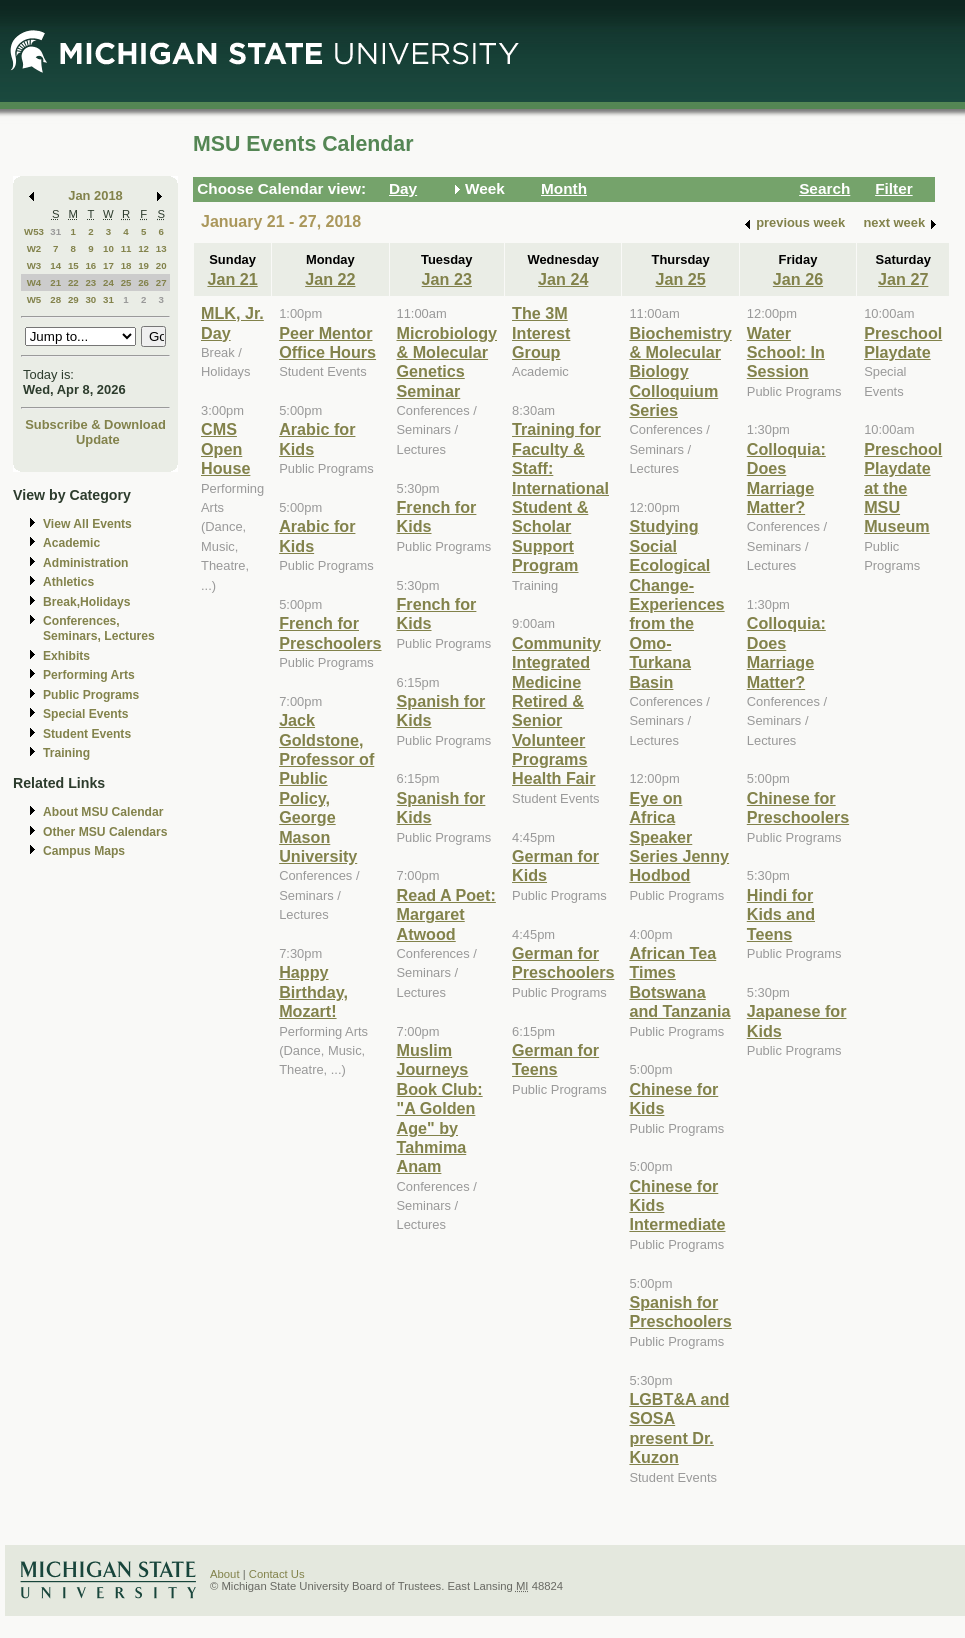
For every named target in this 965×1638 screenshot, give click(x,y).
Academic (71, 543)
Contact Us (277, 1574)
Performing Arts (89, 675)
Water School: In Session (786, 352)
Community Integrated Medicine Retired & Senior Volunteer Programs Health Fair (556, 711)
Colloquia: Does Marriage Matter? (786, 478)
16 (90, 265)
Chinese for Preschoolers (798, 807)
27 (161, 282)
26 (143, 282)
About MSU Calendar (103, 812)
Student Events (87, 734)
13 (161, 248)
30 (90, 299)
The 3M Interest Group (541, 332)
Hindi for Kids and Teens (781, 914)
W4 (34, 282)
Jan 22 (330, 279)
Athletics (68, 582)
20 (161, 265)
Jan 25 (680, 279)
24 (108, 282)
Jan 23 (447, 279)
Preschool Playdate (903, 342)
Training (66, 753)
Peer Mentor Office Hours (327, 342)
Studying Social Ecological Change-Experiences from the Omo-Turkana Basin (676, 603)
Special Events (85, 714)
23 (90, 282)
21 (55, 282)
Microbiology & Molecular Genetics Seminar (447, 362)
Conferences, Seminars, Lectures (99, 628)
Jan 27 (903, 279)
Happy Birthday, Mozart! (313, 991)
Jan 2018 (95, 195)
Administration (85, 563)
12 (143, 248)
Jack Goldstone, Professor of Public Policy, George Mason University (326, 788)
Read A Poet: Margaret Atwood (446, 914)
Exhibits (66, 656)
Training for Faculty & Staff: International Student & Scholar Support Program (560, 497)
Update (98, 439)
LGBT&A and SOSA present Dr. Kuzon (679, 1428)
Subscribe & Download (95, 424)
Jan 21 (232, 279)
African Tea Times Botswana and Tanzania (679, 982)
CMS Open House (225, 448)
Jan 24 (563, 279)
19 (143, 265)
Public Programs (91, 695)
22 (73, 282)
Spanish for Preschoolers (680, 1311)
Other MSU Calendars (105, 832)
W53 (34, 231)
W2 (34, 248)
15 (73, 265)
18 (126, 265)
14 (55, 265)
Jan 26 (798, 279)
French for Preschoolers (330, 632)
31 (55, 231)
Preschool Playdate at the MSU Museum (903, 488)
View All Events (87, 524)
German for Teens (555, 1059)
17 (108, 265)
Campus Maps (84, 851)
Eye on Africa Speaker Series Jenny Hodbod (679, 837)
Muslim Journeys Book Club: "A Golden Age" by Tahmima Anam (440, 1108)
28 (55, 299)
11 (126, 248)
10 (108, 248)
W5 (34, 299)
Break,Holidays (87, 602)
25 (126, 282)
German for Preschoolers (563, 962)
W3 (34, 265)
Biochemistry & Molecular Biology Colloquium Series (680, 372)
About (225, 1574)
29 (73, 299)
